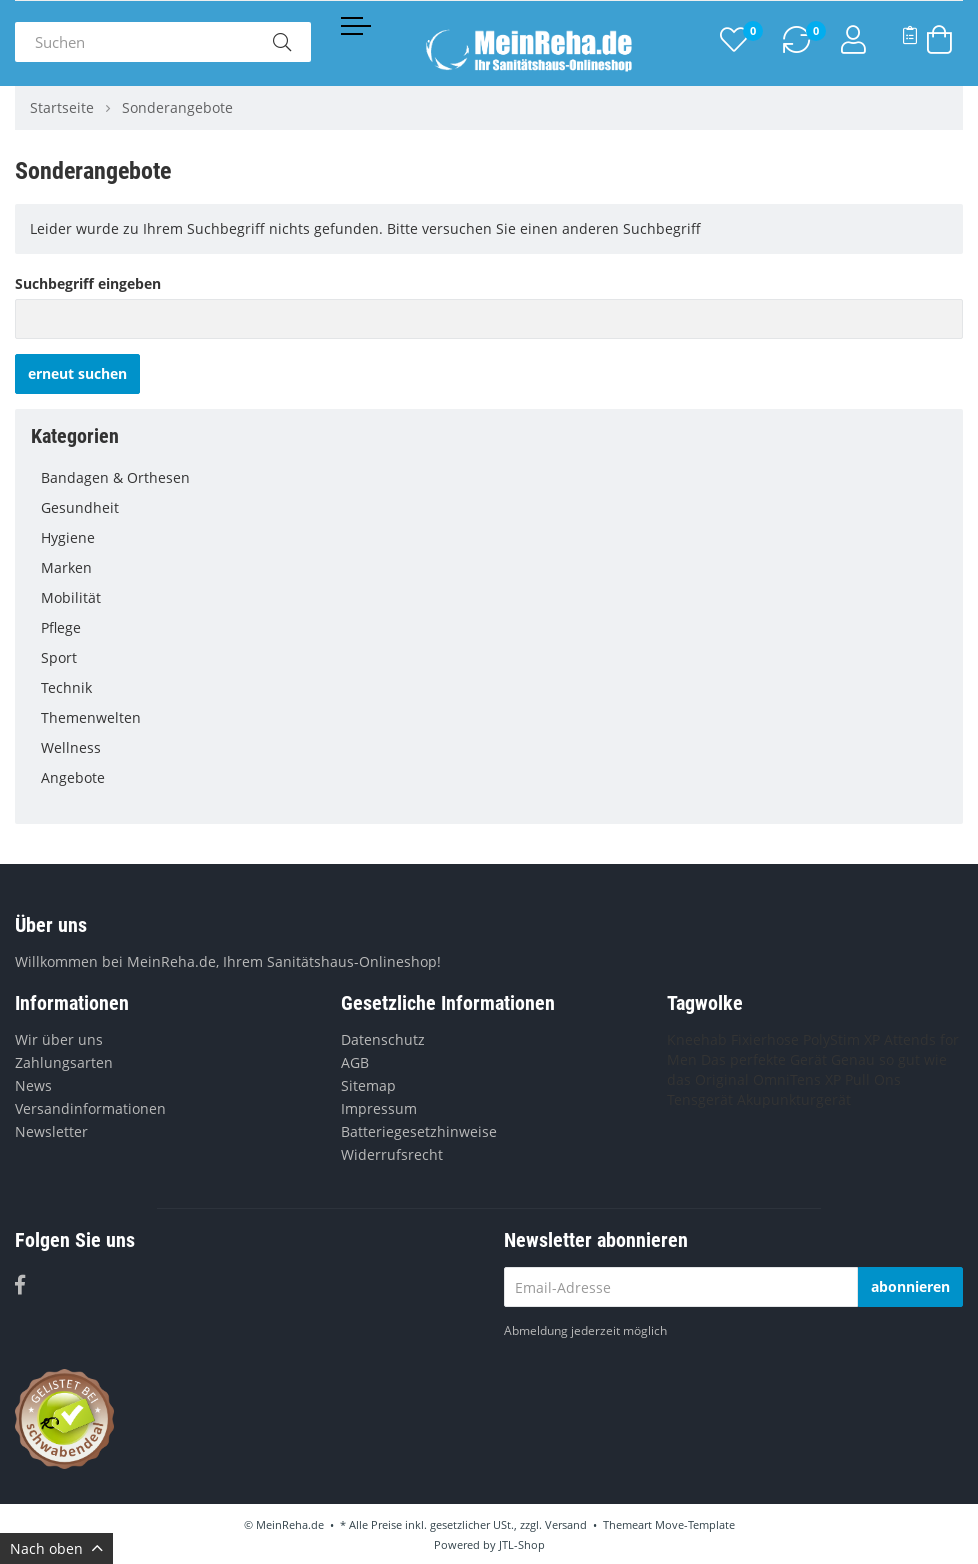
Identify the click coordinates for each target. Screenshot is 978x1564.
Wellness (494, 748)
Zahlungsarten (64, 1062)
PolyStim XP (841, 1039)
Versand (566, 1524)
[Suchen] (134, 42)
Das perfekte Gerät (764, 1059)
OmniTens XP (797, 1079)
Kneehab (697, 1039)
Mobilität (494, 598)
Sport (494, 658)
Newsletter (51, 1131)
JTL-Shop (522, 1544)
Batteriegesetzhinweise (419, 1131)
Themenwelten (494, 718)
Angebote (73, 777)
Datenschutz (383, 1039)
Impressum (379, 1108)
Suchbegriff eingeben (88, 283)
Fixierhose (765, 1039)
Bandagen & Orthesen (494, 478)
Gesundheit (494, 508)
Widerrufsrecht (392, 1154)
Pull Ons (873, 1079)
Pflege (494, 628)
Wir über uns (59, 1039)
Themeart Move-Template (669, 1524)
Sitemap (368, 1085)
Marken (494, 568)
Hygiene (494, 538)
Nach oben (56, 1548)
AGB (355, 1062)
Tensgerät (700, 1099)
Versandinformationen (90, 1108)
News (33, 1085)
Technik (494, 688)
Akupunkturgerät (794, 1099)
